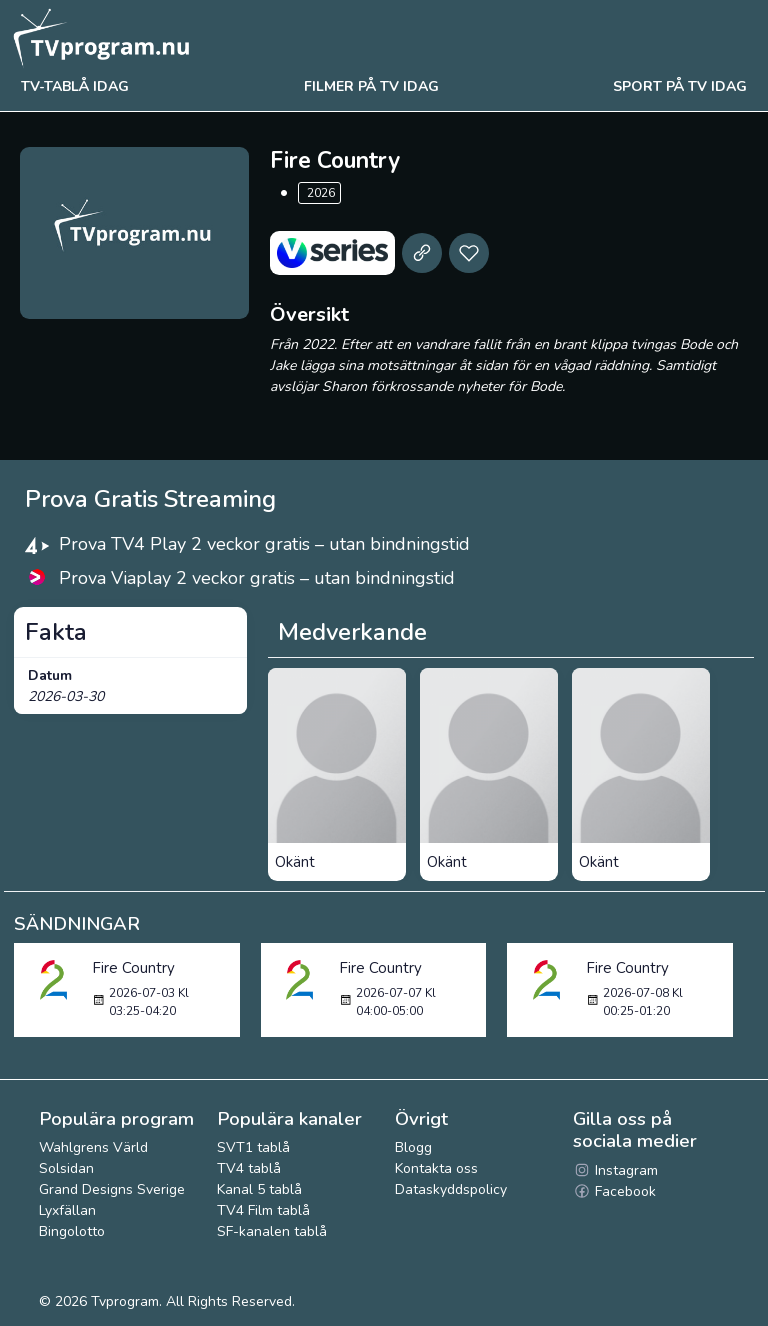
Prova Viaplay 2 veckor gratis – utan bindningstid (257, 578)
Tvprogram (125, 1301)
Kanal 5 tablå (259, 1189)
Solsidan (66, 1168)
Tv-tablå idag (75, 86)
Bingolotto (72, 1231)
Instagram (615, 1170)
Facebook (614, 1191)
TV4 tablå (249, 1168)
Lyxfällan (67, 1210)
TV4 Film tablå (263, 1210)
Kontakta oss (436, 1168)
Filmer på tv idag (371, 86)
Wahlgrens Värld (93, 1147)
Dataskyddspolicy (451, 1189)
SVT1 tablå (253, 1147)
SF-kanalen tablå (272, 1231)
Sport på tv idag (680, 86)
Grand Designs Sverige (112, 1189)
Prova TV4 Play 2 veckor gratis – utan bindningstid (264, 544)
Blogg (413, 1147)
